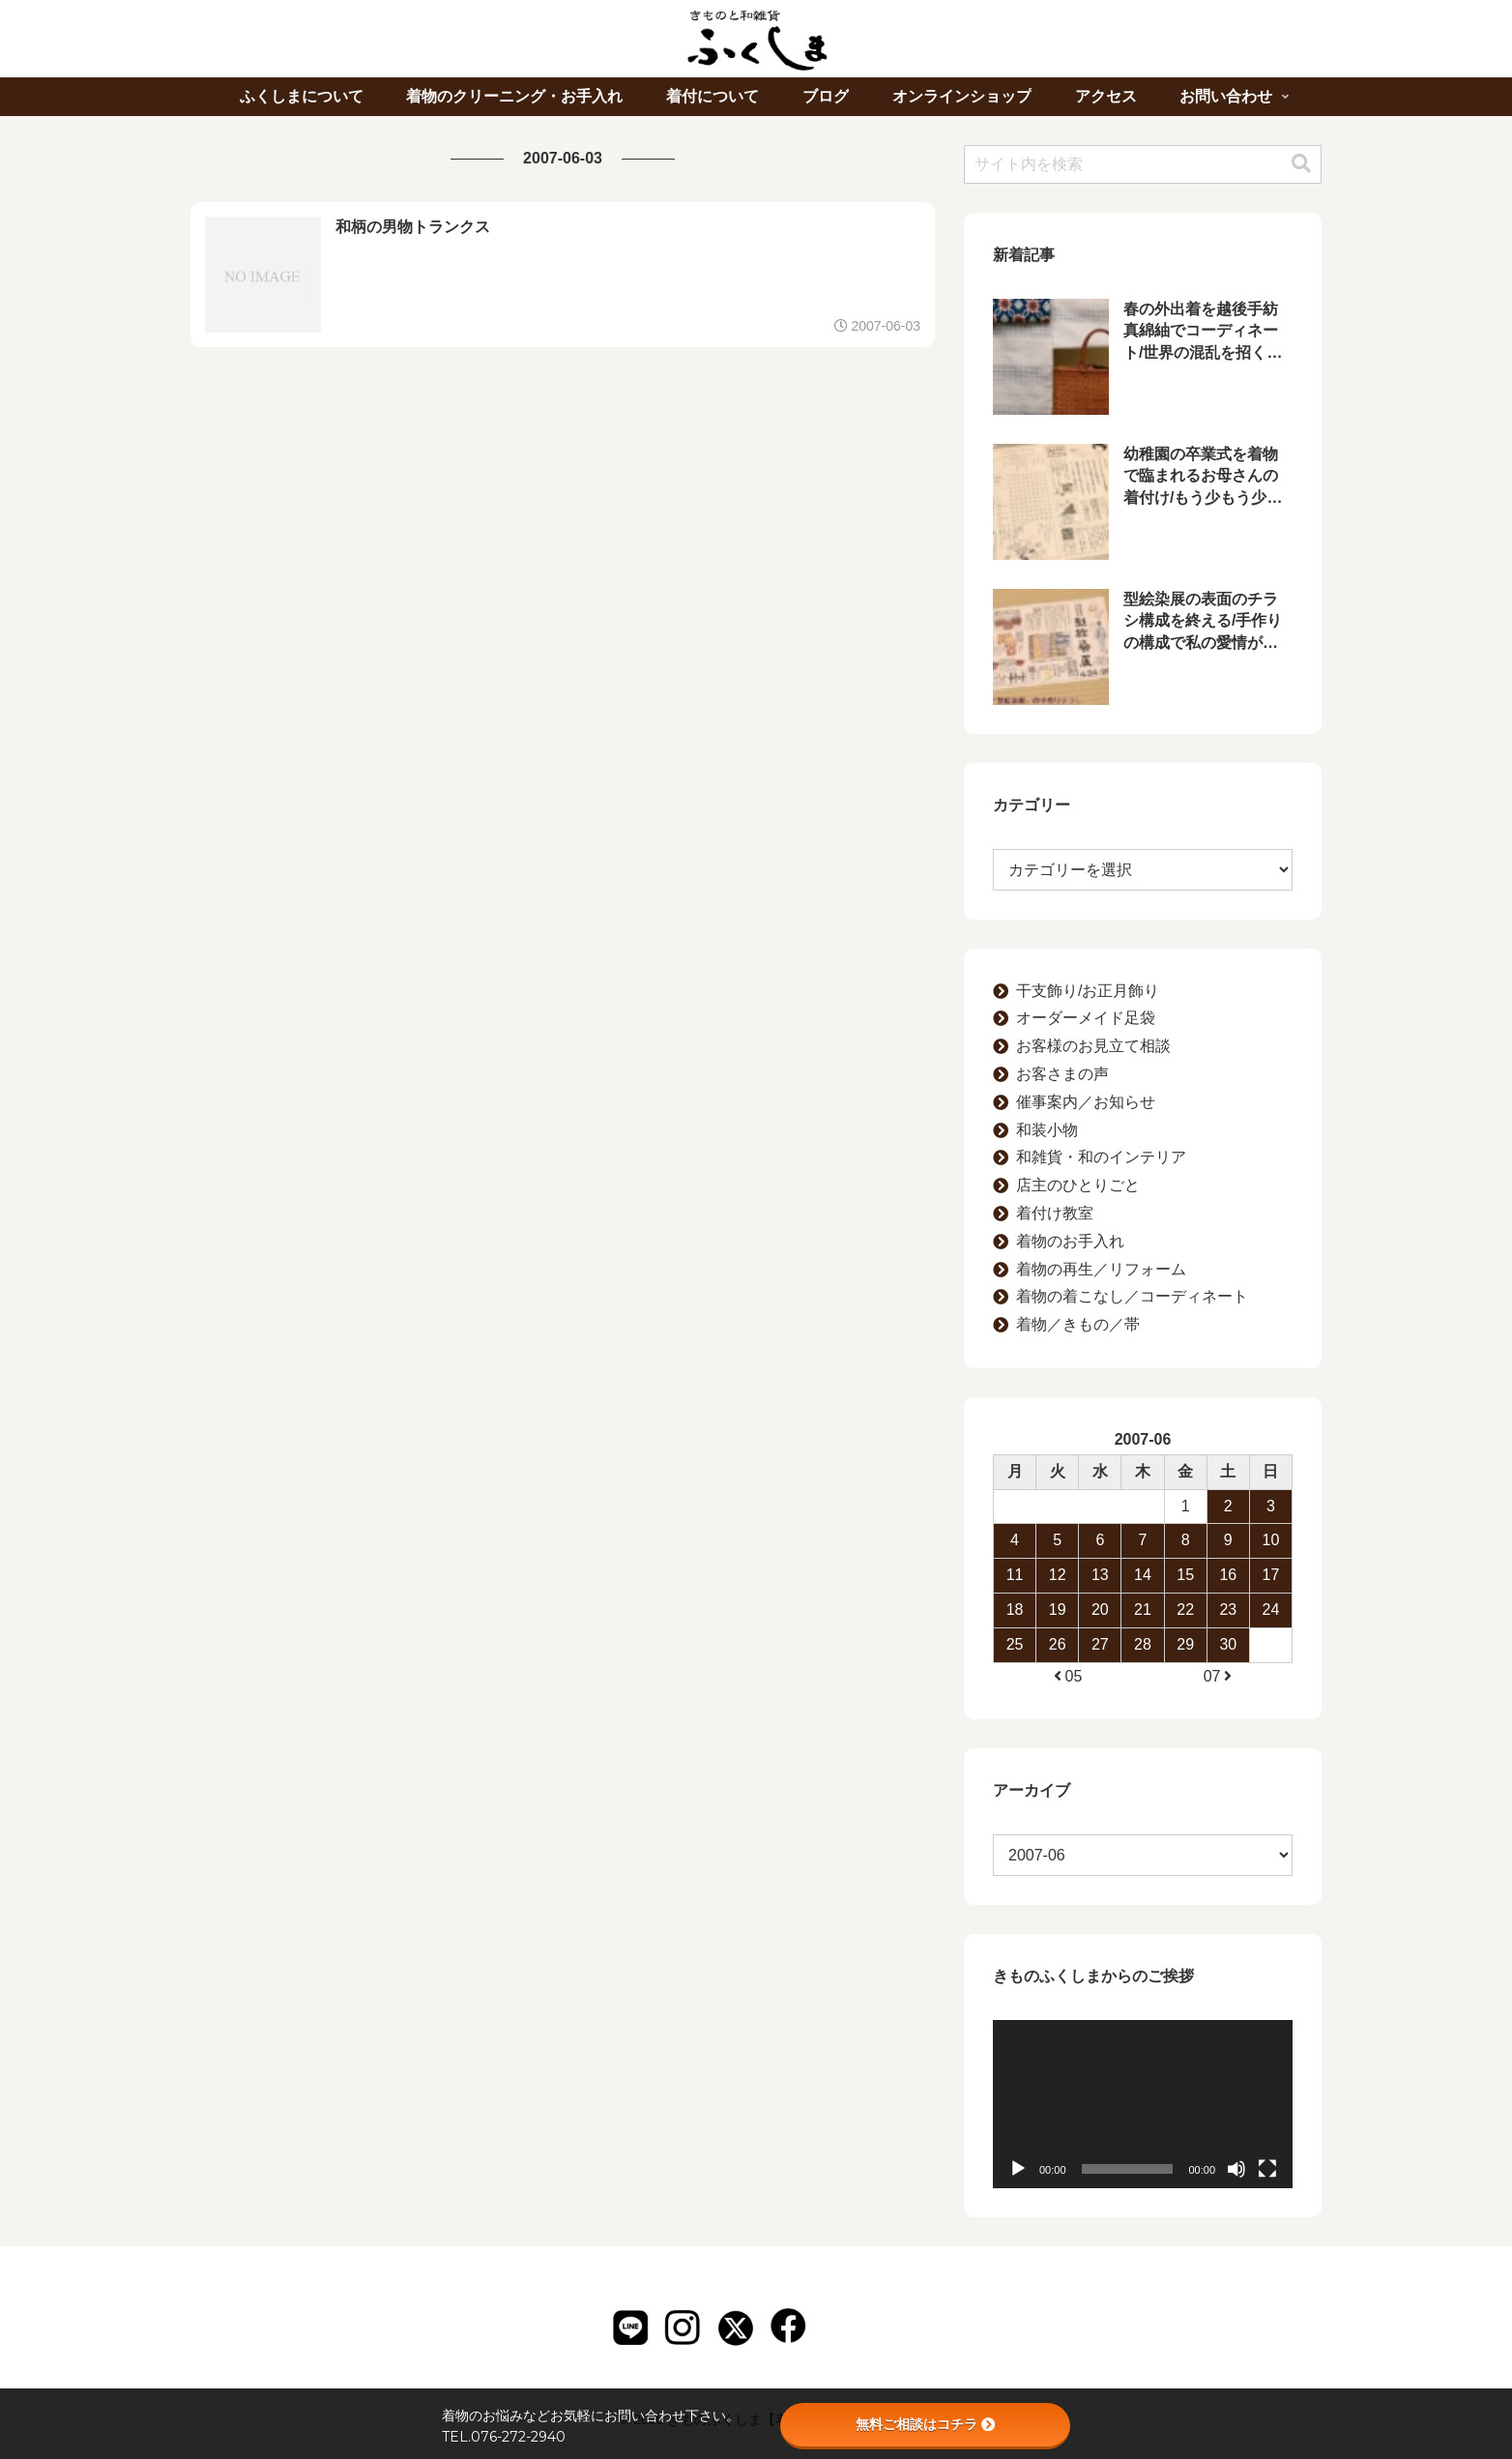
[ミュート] (1236, 2169)
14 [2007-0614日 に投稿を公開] (1142, 1574)
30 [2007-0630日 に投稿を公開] (1227, 1644)
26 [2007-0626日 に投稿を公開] (1057, 1644)
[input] (1143, 164)
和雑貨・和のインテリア (1101, 1157)
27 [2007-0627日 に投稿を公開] (1100, 1644)
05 (1066, 1676)
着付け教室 (1054, 1213)
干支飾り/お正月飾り (1087, 990)
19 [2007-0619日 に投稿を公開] (1057, 1609)
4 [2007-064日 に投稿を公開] (1014, 1540)
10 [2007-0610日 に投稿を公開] (1271, 1540)
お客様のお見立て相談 (1093, 1046)
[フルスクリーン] (1267, 2169)
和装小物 (1047, 1130)
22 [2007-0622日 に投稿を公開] (1185, 1609)
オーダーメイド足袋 (1085, 1018)
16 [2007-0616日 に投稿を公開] (1227, 1574)
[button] (1301, 164)
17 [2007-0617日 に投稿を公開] (1271, 1574)
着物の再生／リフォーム (1101, 1269)
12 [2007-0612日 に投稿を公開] (1057, 1574)
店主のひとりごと (1078, 1185)
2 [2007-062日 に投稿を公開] (1228, 1506)
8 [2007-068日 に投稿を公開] (1185, 1540)
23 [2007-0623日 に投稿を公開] (1227, 1609)
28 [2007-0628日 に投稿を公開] (1142, 1644)
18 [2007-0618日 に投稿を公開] (1015, 1609)
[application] (1143, 2104)
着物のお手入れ (1070, 1241)
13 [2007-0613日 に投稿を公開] (1100, 1574)
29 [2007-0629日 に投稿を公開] (1185, 1644)
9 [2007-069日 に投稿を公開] (1228, 1540)
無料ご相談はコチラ (925, 2424)
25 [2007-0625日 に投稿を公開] (1015, 1644)
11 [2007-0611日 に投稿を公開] (1015, 1574)
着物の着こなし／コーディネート (1132, 1296)
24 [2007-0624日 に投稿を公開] (1271, 1609)
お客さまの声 (1062, 1074)
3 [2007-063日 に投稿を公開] (1270, 1506)
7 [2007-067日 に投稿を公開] (1143, 1540)
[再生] (1018, 2169)
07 (1219, 1676)
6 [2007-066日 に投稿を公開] (1099, 1540)
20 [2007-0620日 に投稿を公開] (1100, 1609)
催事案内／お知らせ (1085, 1102)
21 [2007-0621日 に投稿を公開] (1142, 1609)
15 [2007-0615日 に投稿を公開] (1185, 1574)
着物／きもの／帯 (1078, 1324)
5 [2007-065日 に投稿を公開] (1057, 1540)
